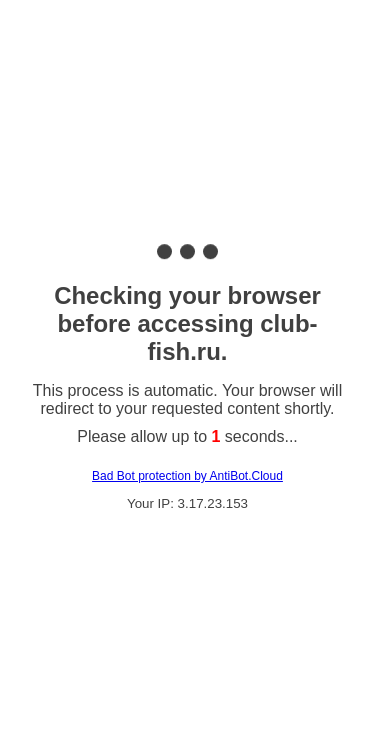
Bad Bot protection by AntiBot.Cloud (187, 476)
